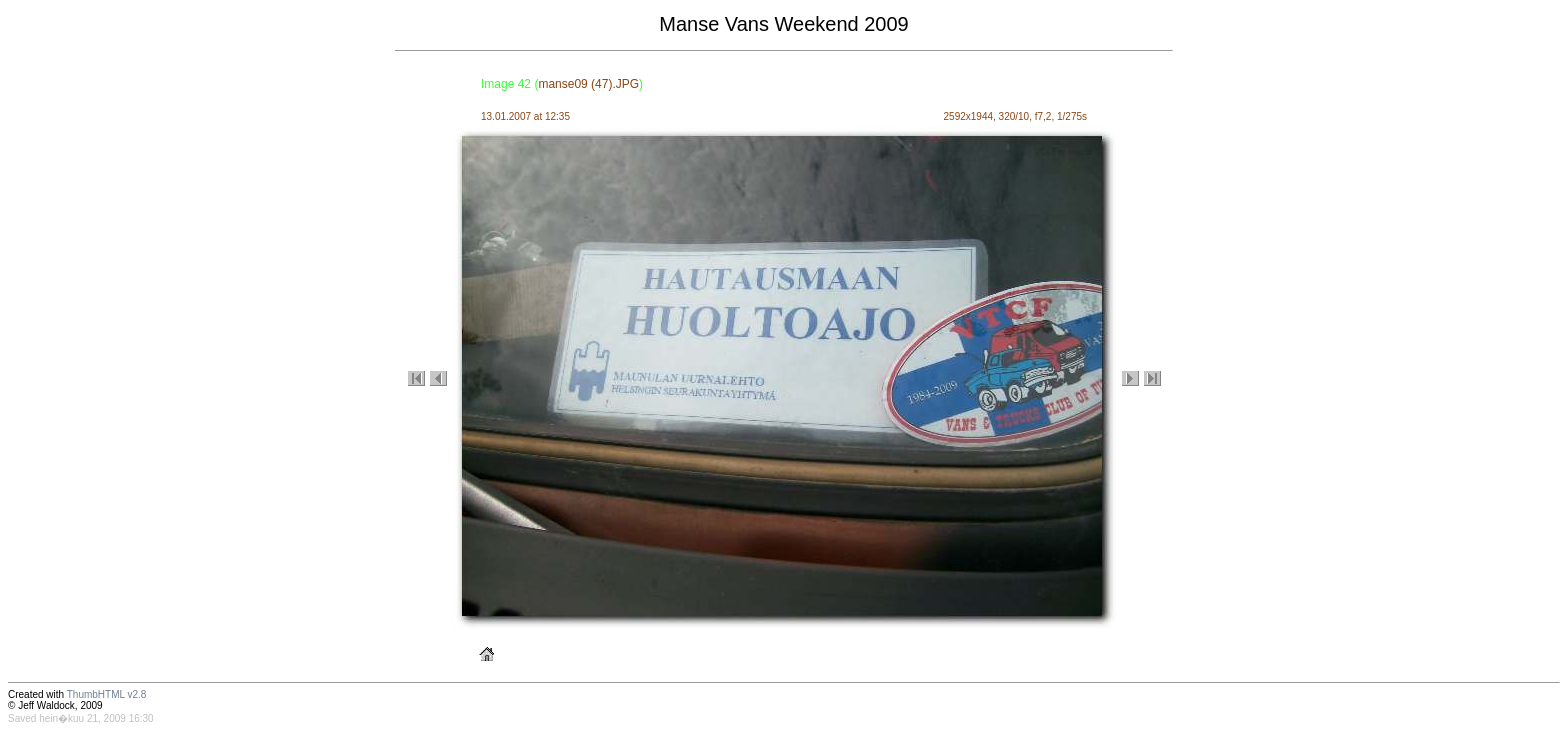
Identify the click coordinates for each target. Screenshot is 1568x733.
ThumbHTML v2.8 (107, 694)
